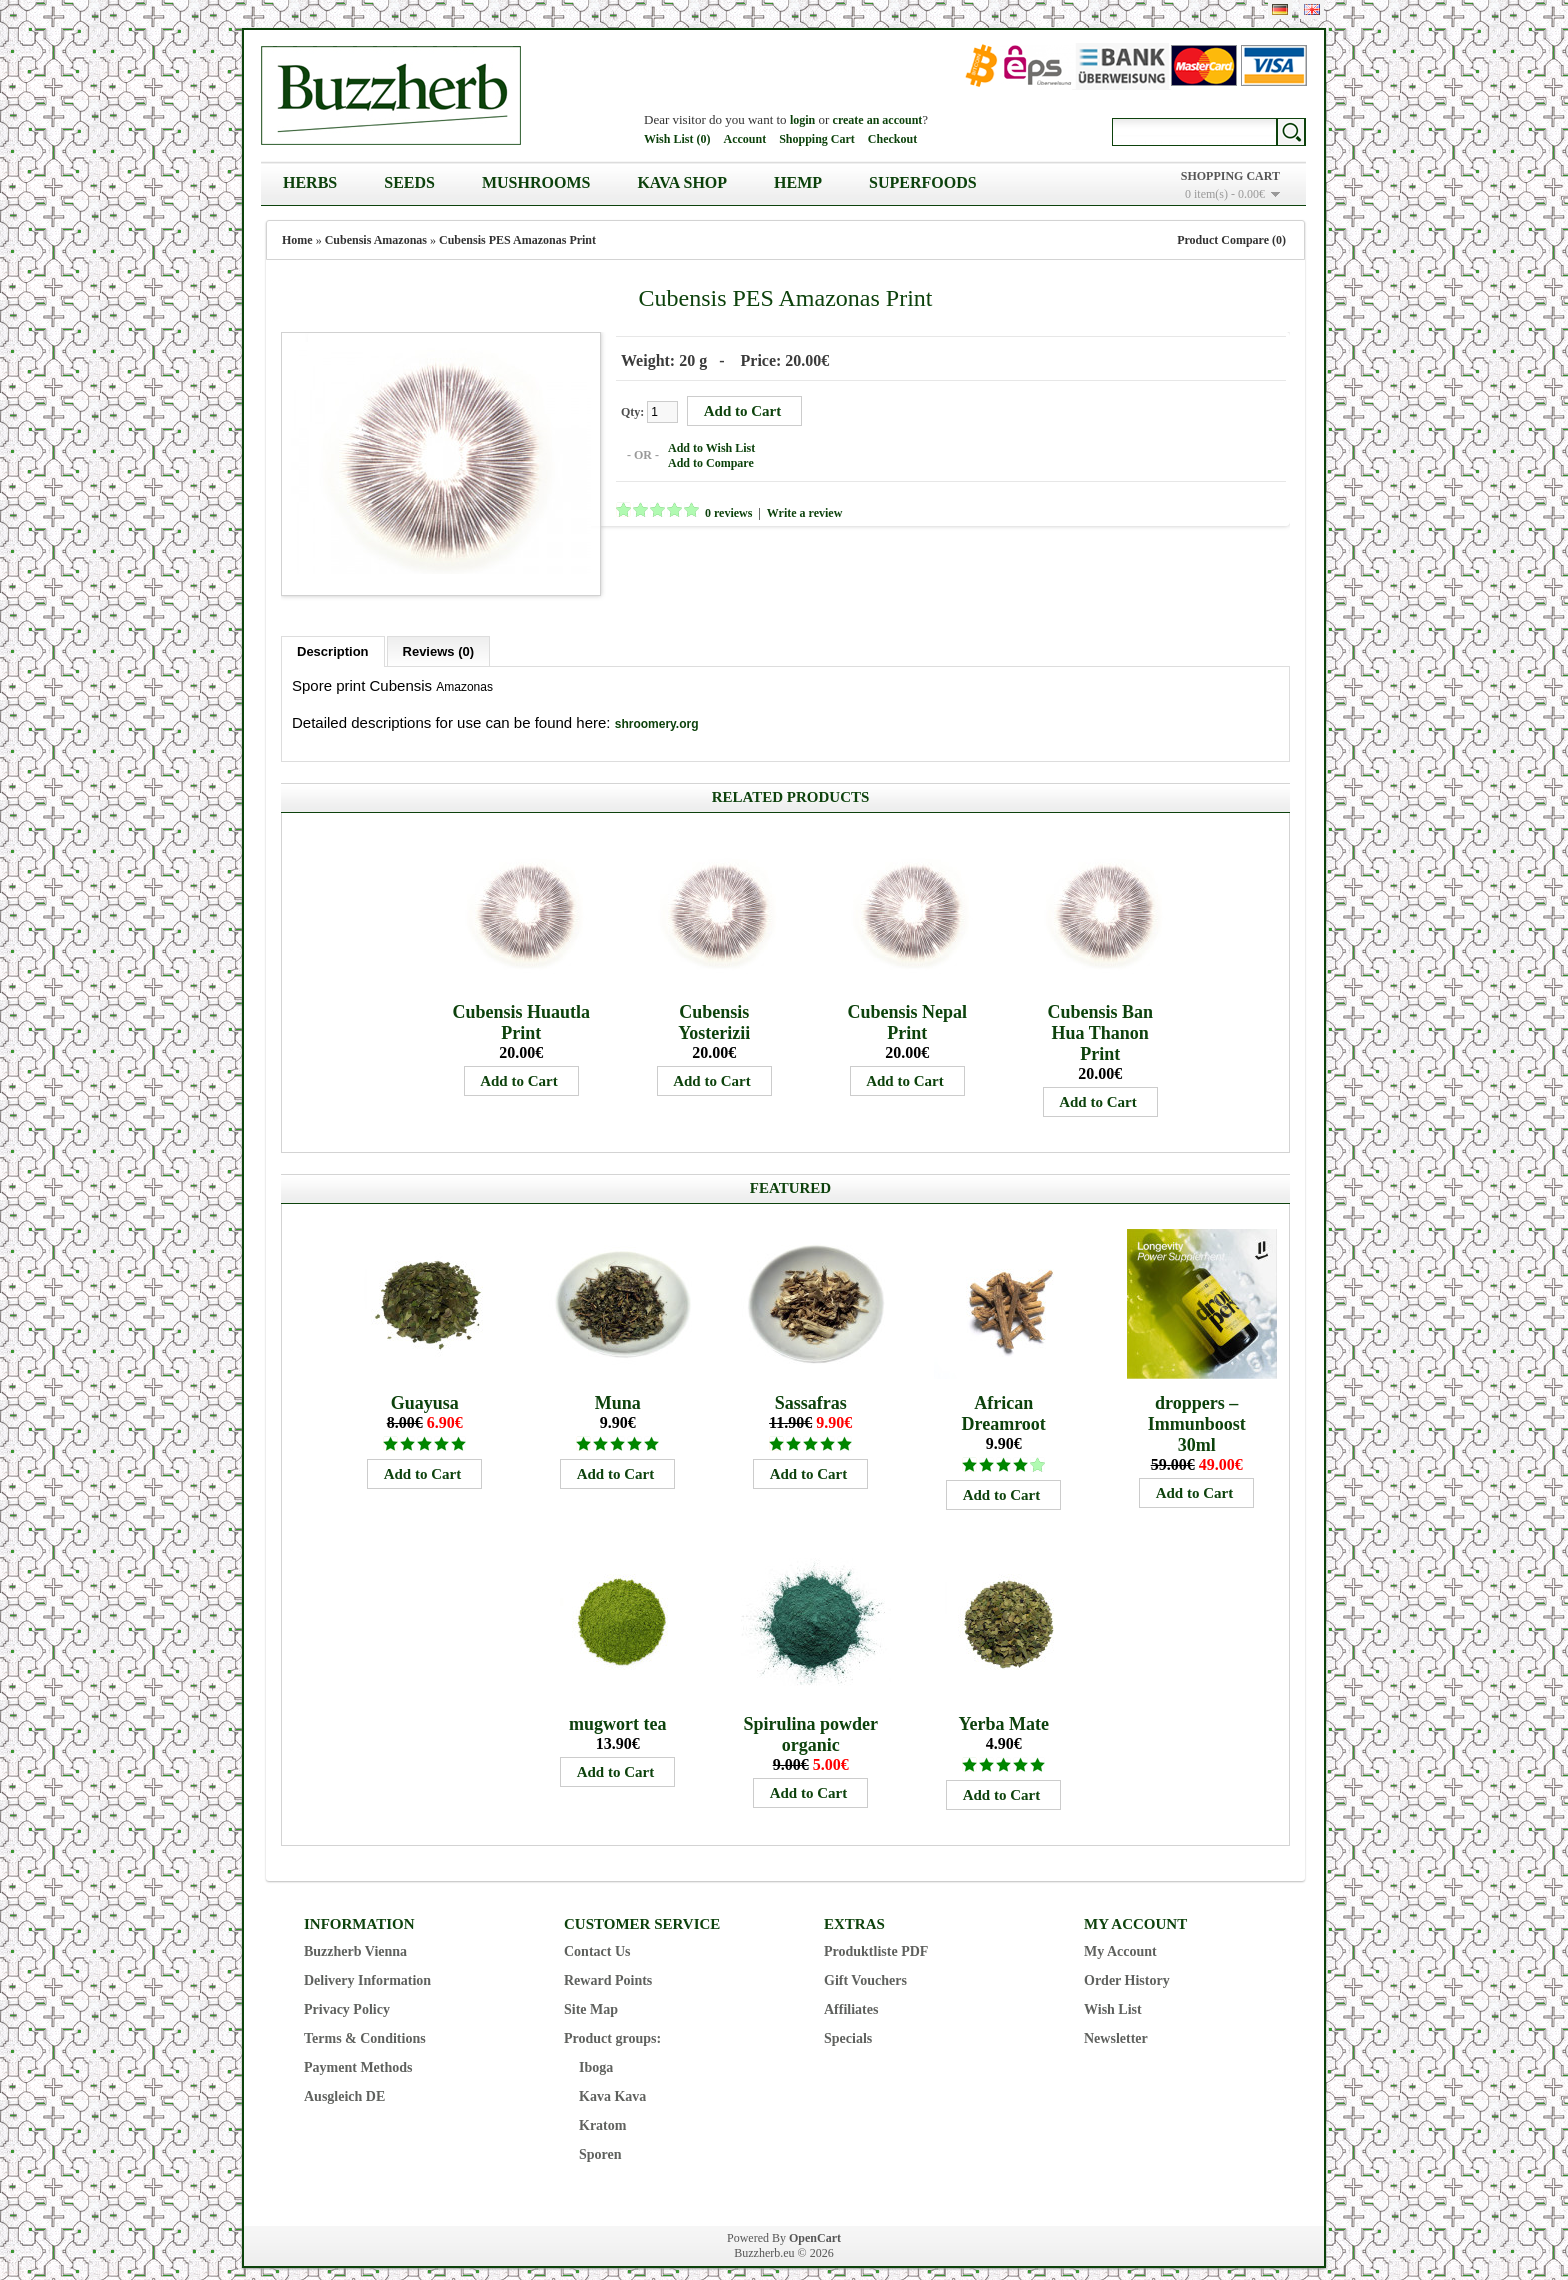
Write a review (787, 509)
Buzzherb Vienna (355, 1933)
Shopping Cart (817, 139)
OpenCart (815, 2220)
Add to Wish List (693, 444)
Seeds (409, 182)
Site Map (591, 1991)
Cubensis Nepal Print (907, 1004)
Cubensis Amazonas (376, 240)
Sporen (600, 2136)
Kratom (602, 2107)
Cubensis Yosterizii (714, 1004)
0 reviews (710, 509)
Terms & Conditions (365, 2020)
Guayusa (425, 1385)
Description (333, 633)
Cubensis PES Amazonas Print (517, 240)
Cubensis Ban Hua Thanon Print (1100, 1015)
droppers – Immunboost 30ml (1197, 1406)
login (802, 120)
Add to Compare (693, 459)
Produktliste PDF (876, 1933)
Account (744, 139)
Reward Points (608, 1962)
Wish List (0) (677, 139)
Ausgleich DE (344, 2078)
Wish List (1113, 1991)
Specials (848, 2020)
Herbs (310, 182)
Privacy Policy (347, 1991)
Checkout (892, 139)
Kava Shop (682, 182)
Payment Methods (358, 2049)
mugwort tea (617, 1706)
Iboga (596, 2049)
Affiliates (851, 1991)
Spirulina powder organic (810, 1716)
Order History (1127, 1962)
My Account (1120, 1933)
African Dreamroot (1004, 1395)
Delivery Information (367, 1962)
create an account (878, 120)
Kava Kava (612, 2078)
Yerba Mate (1003, 1706)
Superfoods (923, 182)
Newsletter (1116, 2020)
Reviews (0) (439, 633)
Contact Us (597, 1933)
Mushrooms (536, 182)
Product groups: (612, 2020)
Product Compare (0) (1231, 240)
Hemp (798, 182)
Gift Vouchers (865, 1962)
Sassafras (811, 1385)
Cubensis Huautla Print (521, 1004)
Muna (618, 1385)
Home (297, 240)
